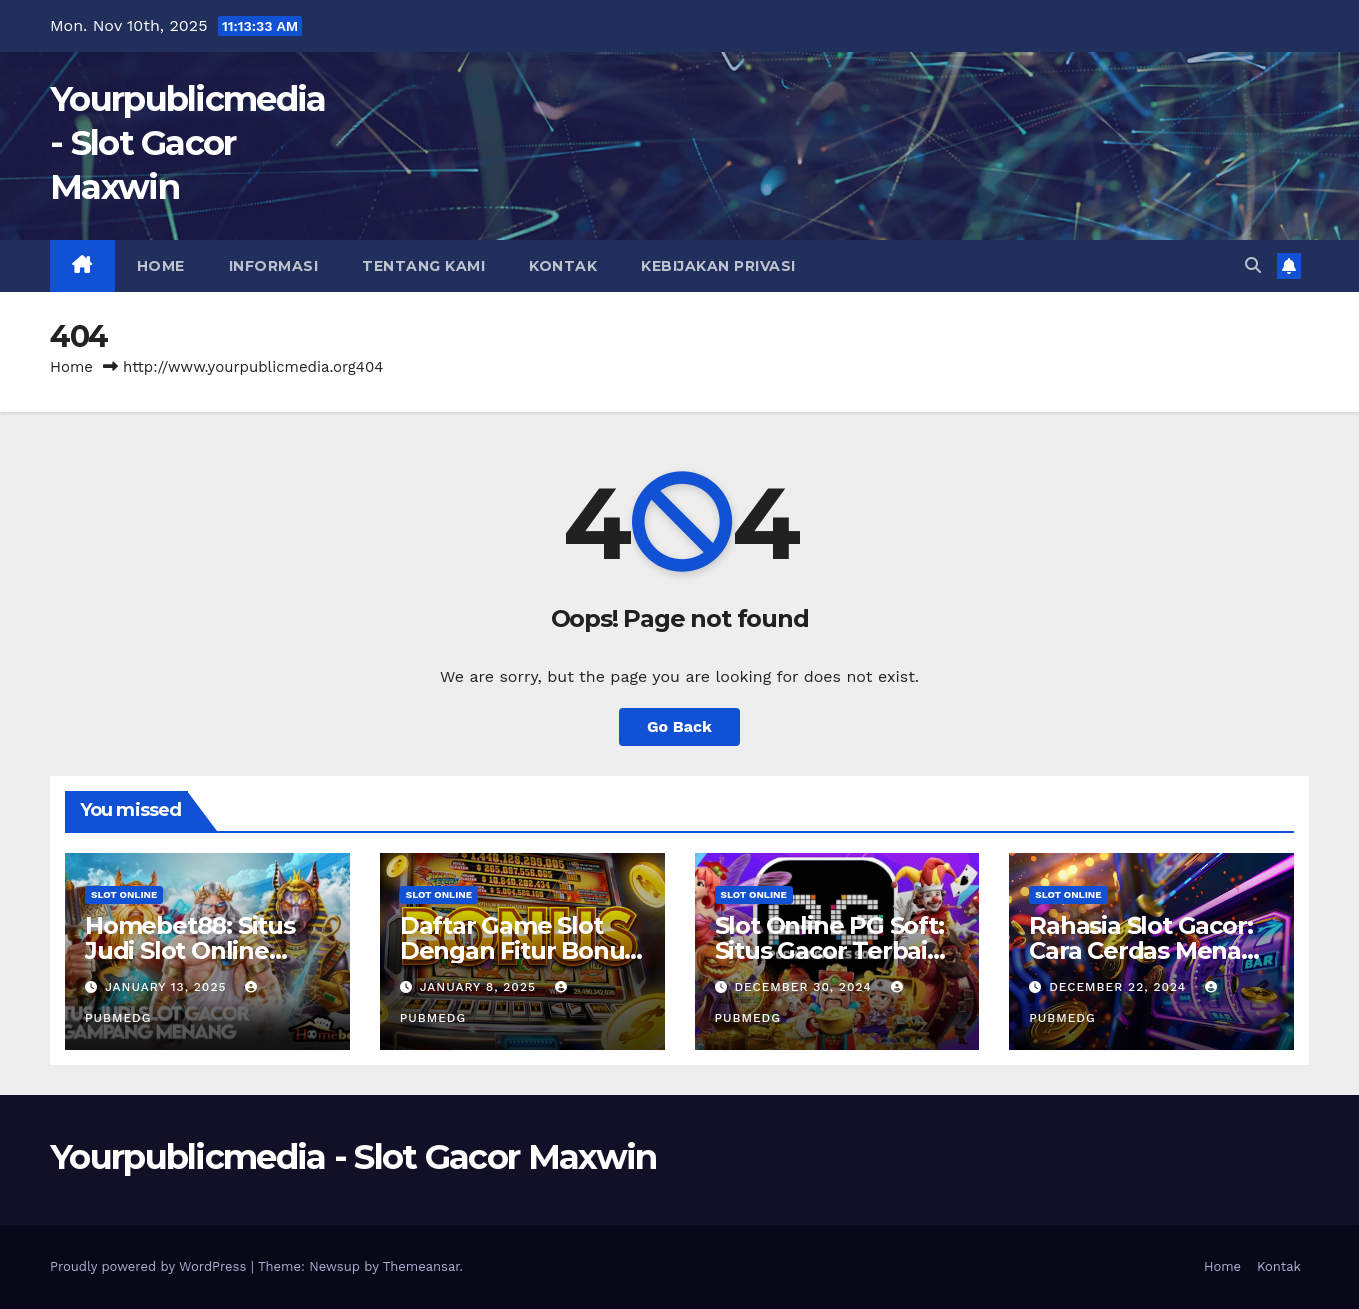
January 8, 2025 (480, 987)
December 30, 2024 (805, 987)
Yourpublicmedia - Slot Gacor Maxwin (188, 143)
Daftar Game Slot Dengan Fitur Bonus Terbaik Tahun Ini (518, 950)
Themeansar (421, 1266)
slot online (124, 894)
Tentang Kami (423, 266)
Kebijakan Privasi (718, 266)
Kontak (563, 266)
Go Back (679, 726)
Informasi (274, 266)
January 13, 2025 (168, 987)
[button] (1253, 265)
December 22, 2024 (1120, 987)
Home (161, 266)
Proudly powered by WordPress (150, 1266)
